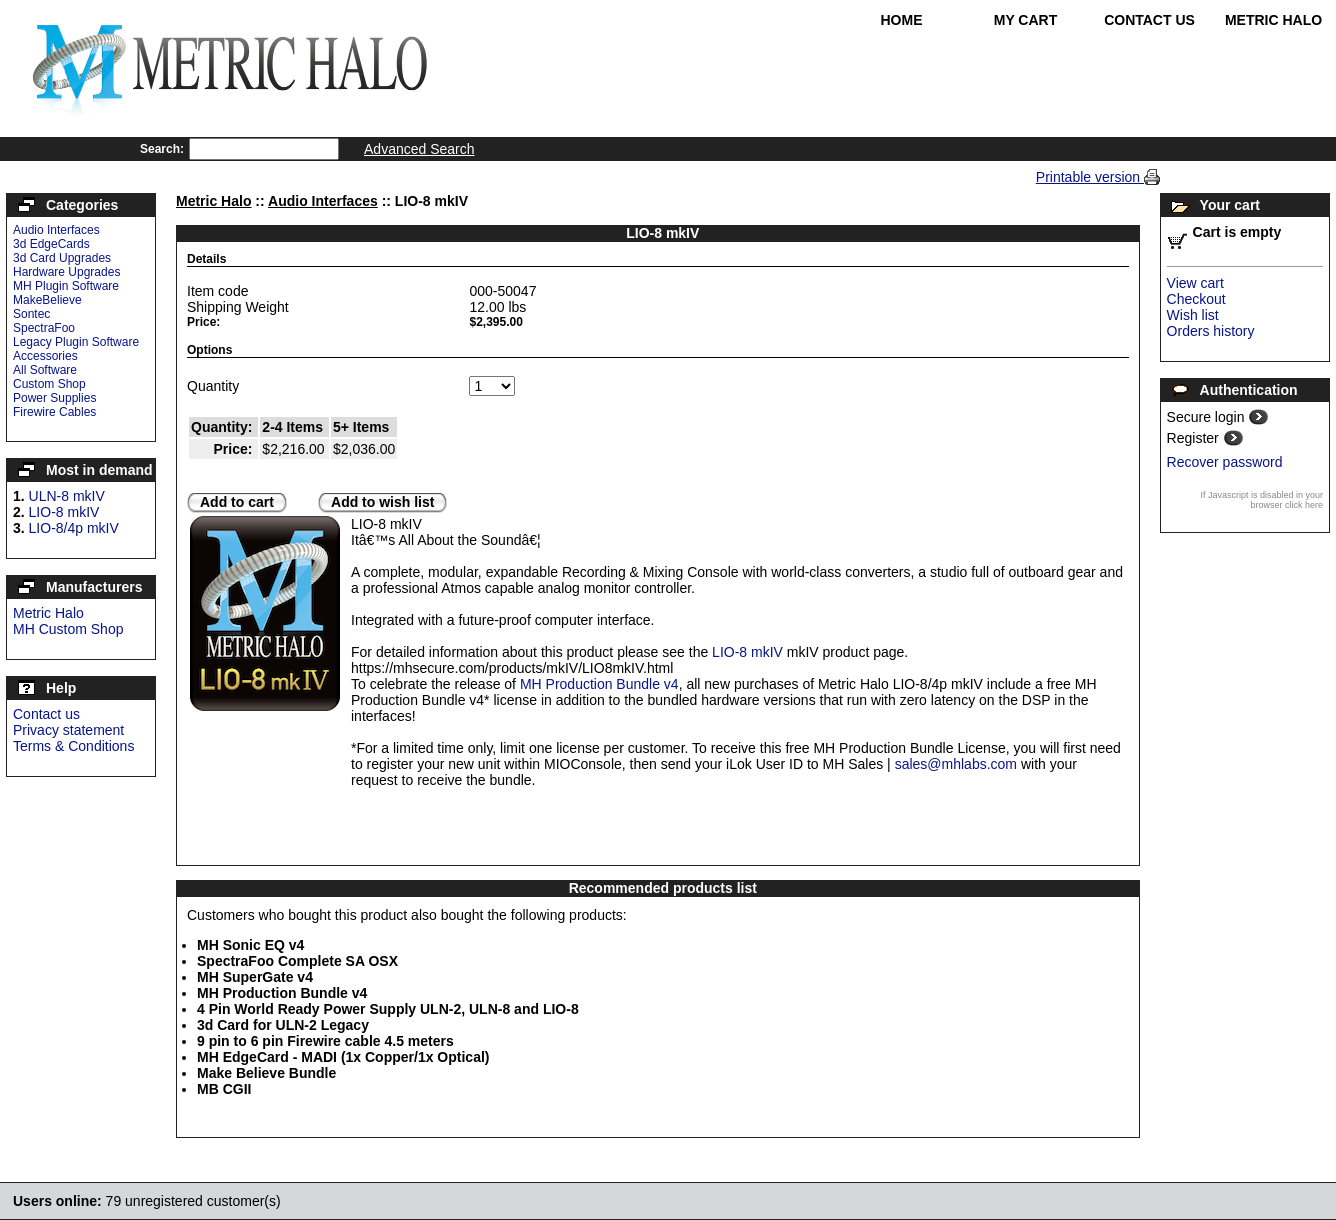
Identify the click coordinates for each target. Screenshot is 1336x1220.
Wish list (1193, 315)
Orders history (1211, 331)
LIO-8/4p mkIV (74, 528)
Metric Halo (1273, 20)
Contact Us (1149, 20)
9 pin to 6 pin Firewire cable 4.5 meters (325, 1041)
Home (902, 20)
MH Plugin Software (66, 286)
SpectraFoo (44, 328)
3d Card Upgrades (62, 258)
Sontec (31, 314)
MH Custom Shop (68, 629)
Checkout (1196, 299)
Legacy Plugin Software (76, 342)
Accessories (45, 356)
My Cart (1026, 20)
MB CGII (224, 1089)
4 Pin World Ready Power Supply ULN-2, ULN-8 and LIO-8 (388, 1009)
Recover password (1225, 462)
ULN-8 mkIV (67, 496)
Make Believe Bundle (266, 1073)
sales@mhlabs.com (956, 764)
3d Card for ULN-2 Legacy (283, 1025)
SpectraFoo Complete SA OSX (297, 961)
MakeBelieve (47, 300)
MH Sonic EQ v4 (250, 945)
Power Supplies (54, 398)
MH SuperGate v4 (255, 977)
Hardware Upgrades (66, 272)
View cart (1195, 283)
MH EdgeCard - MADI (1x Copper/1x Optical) (343, 1057)
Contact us (46, 714)
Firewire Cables (54, 412)
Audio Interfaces (56, 230)
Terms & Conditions (73, 746)
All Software (45, 370)
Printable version (1090, 177)
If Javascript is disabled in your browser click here (1261, 500)
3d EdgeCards (51, 244)
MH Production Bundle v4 (599, 684)
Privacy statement (68, 730)
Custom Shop (49, 384)
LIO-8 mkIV (64, 512)
